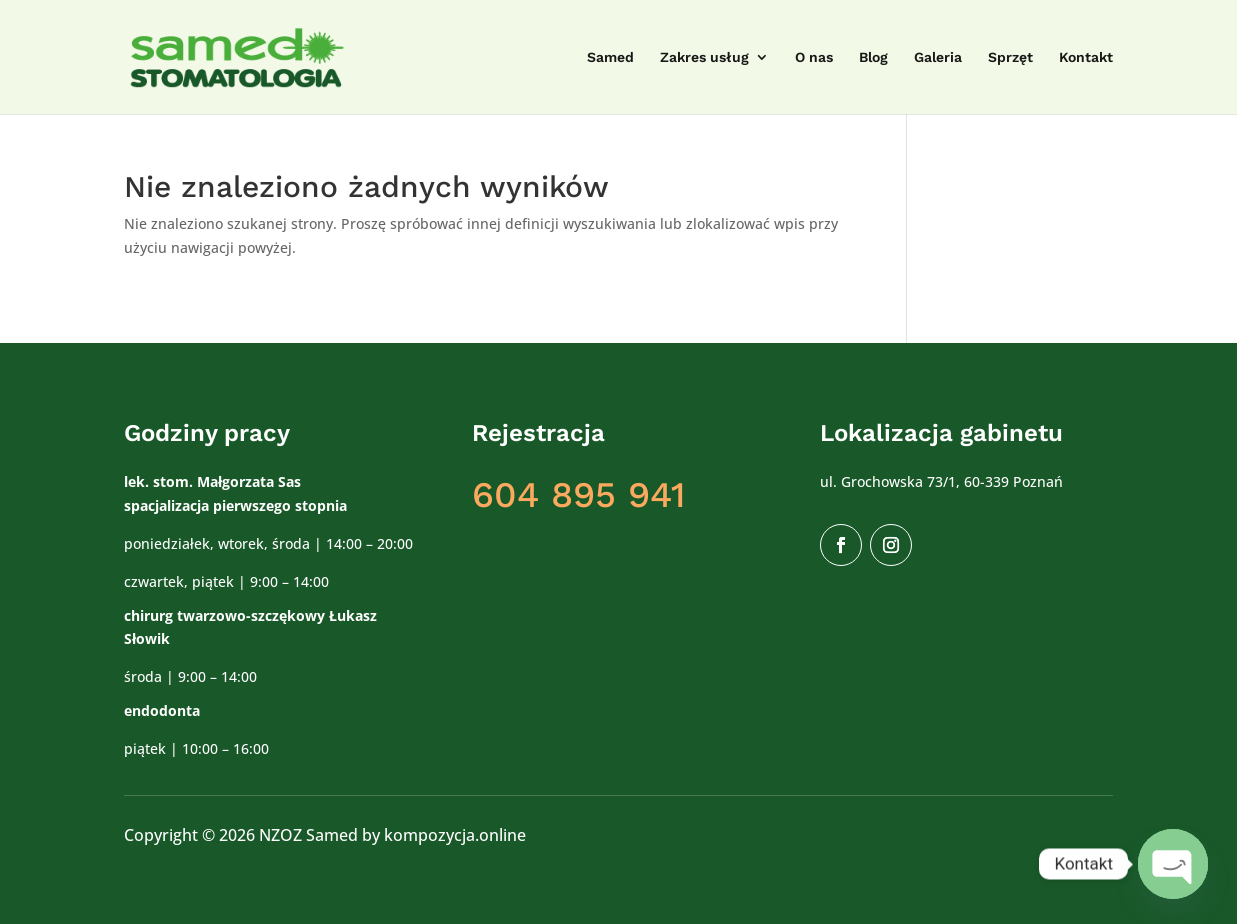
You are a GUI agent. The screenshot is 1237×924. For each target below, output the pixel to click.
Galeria (938, 57)
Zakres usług (704, 57)
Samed (610, 57)
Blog (873, 57)
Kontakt (1086, 57)
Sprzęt (1010, 57)
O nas (814, 57)
